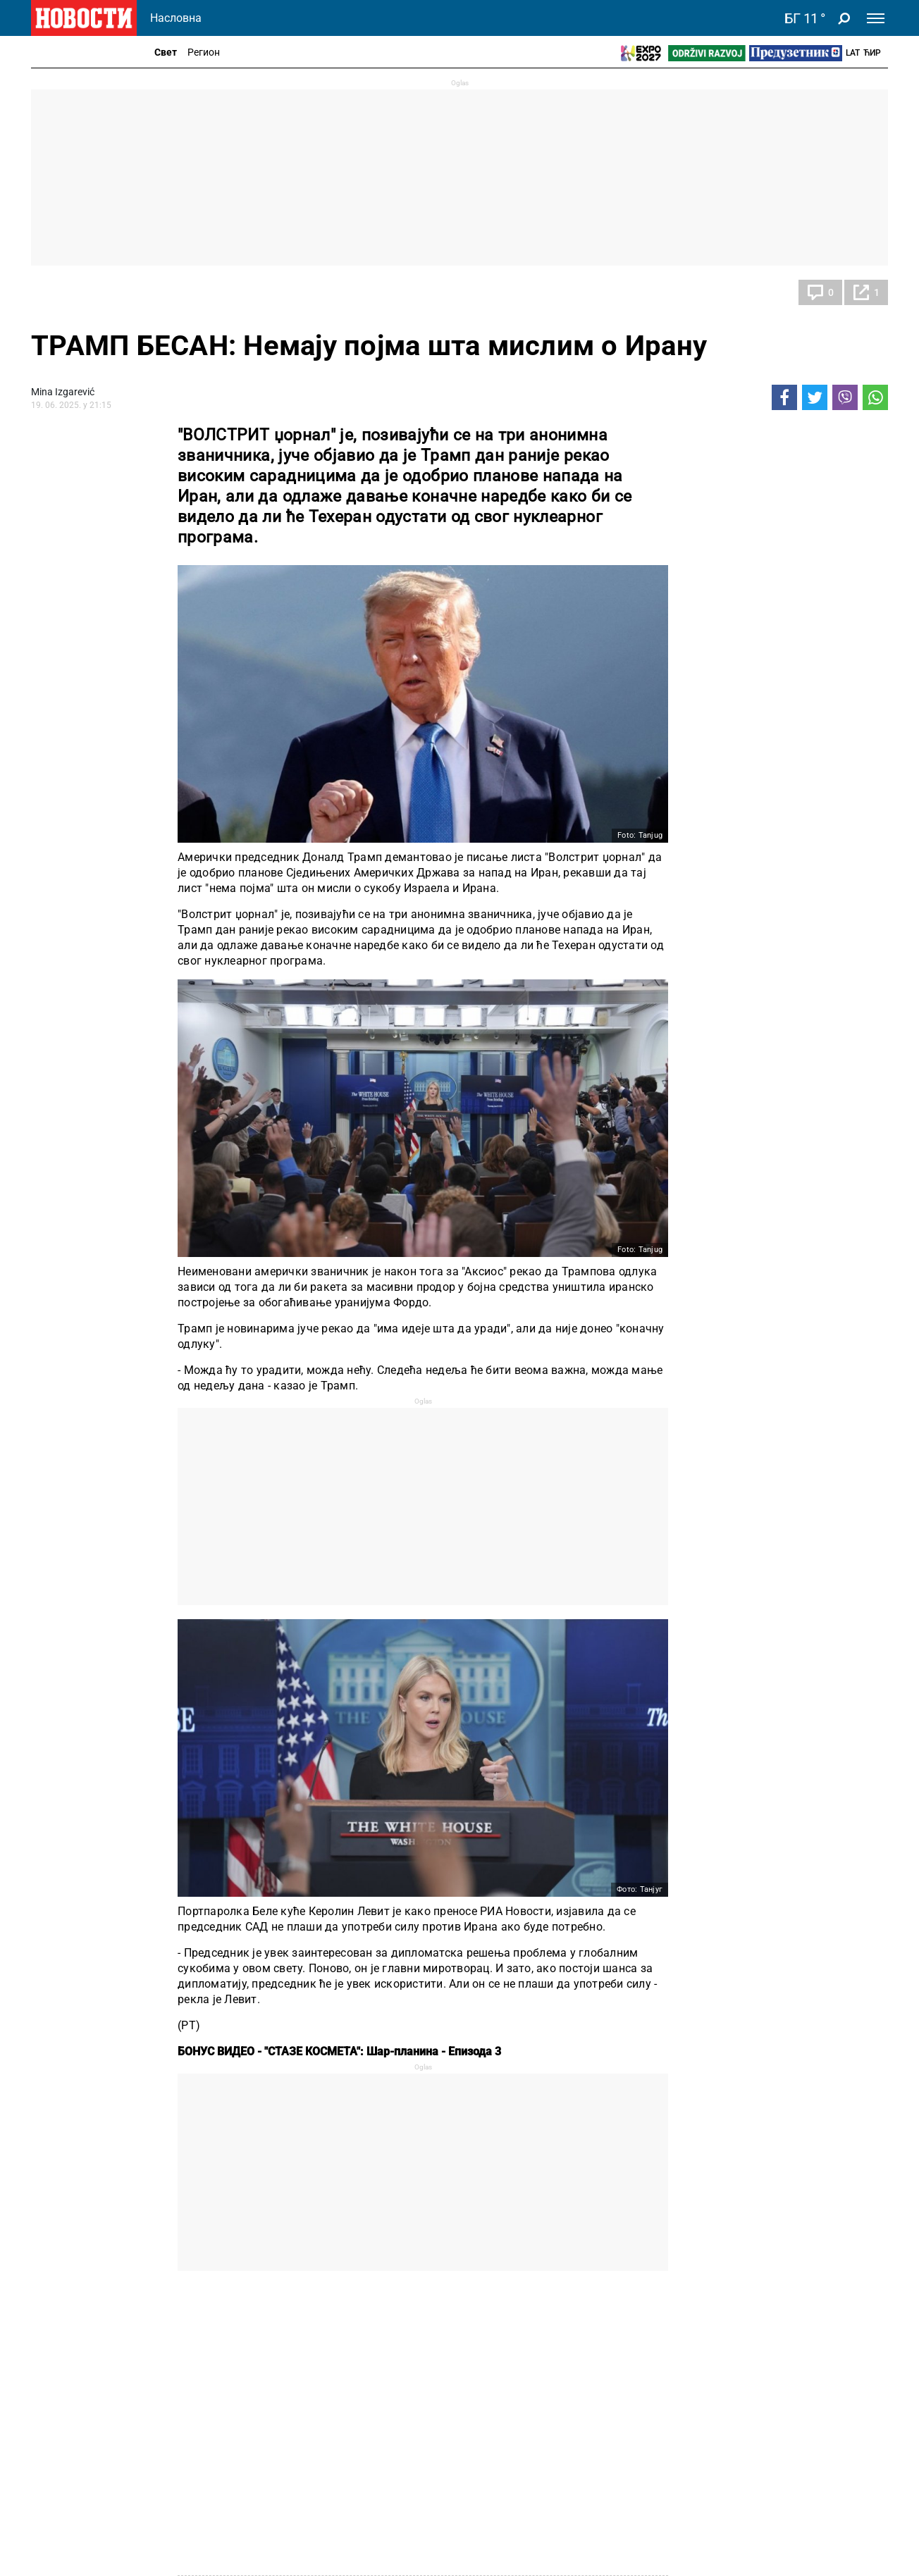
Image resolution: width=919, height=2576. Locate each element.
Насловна (176, 18)
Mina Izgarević (62, 391)
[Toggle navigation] (875, 18)
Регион (203, 52)
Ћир (872, 53)
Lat (853, 53)
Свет (165, 52)
